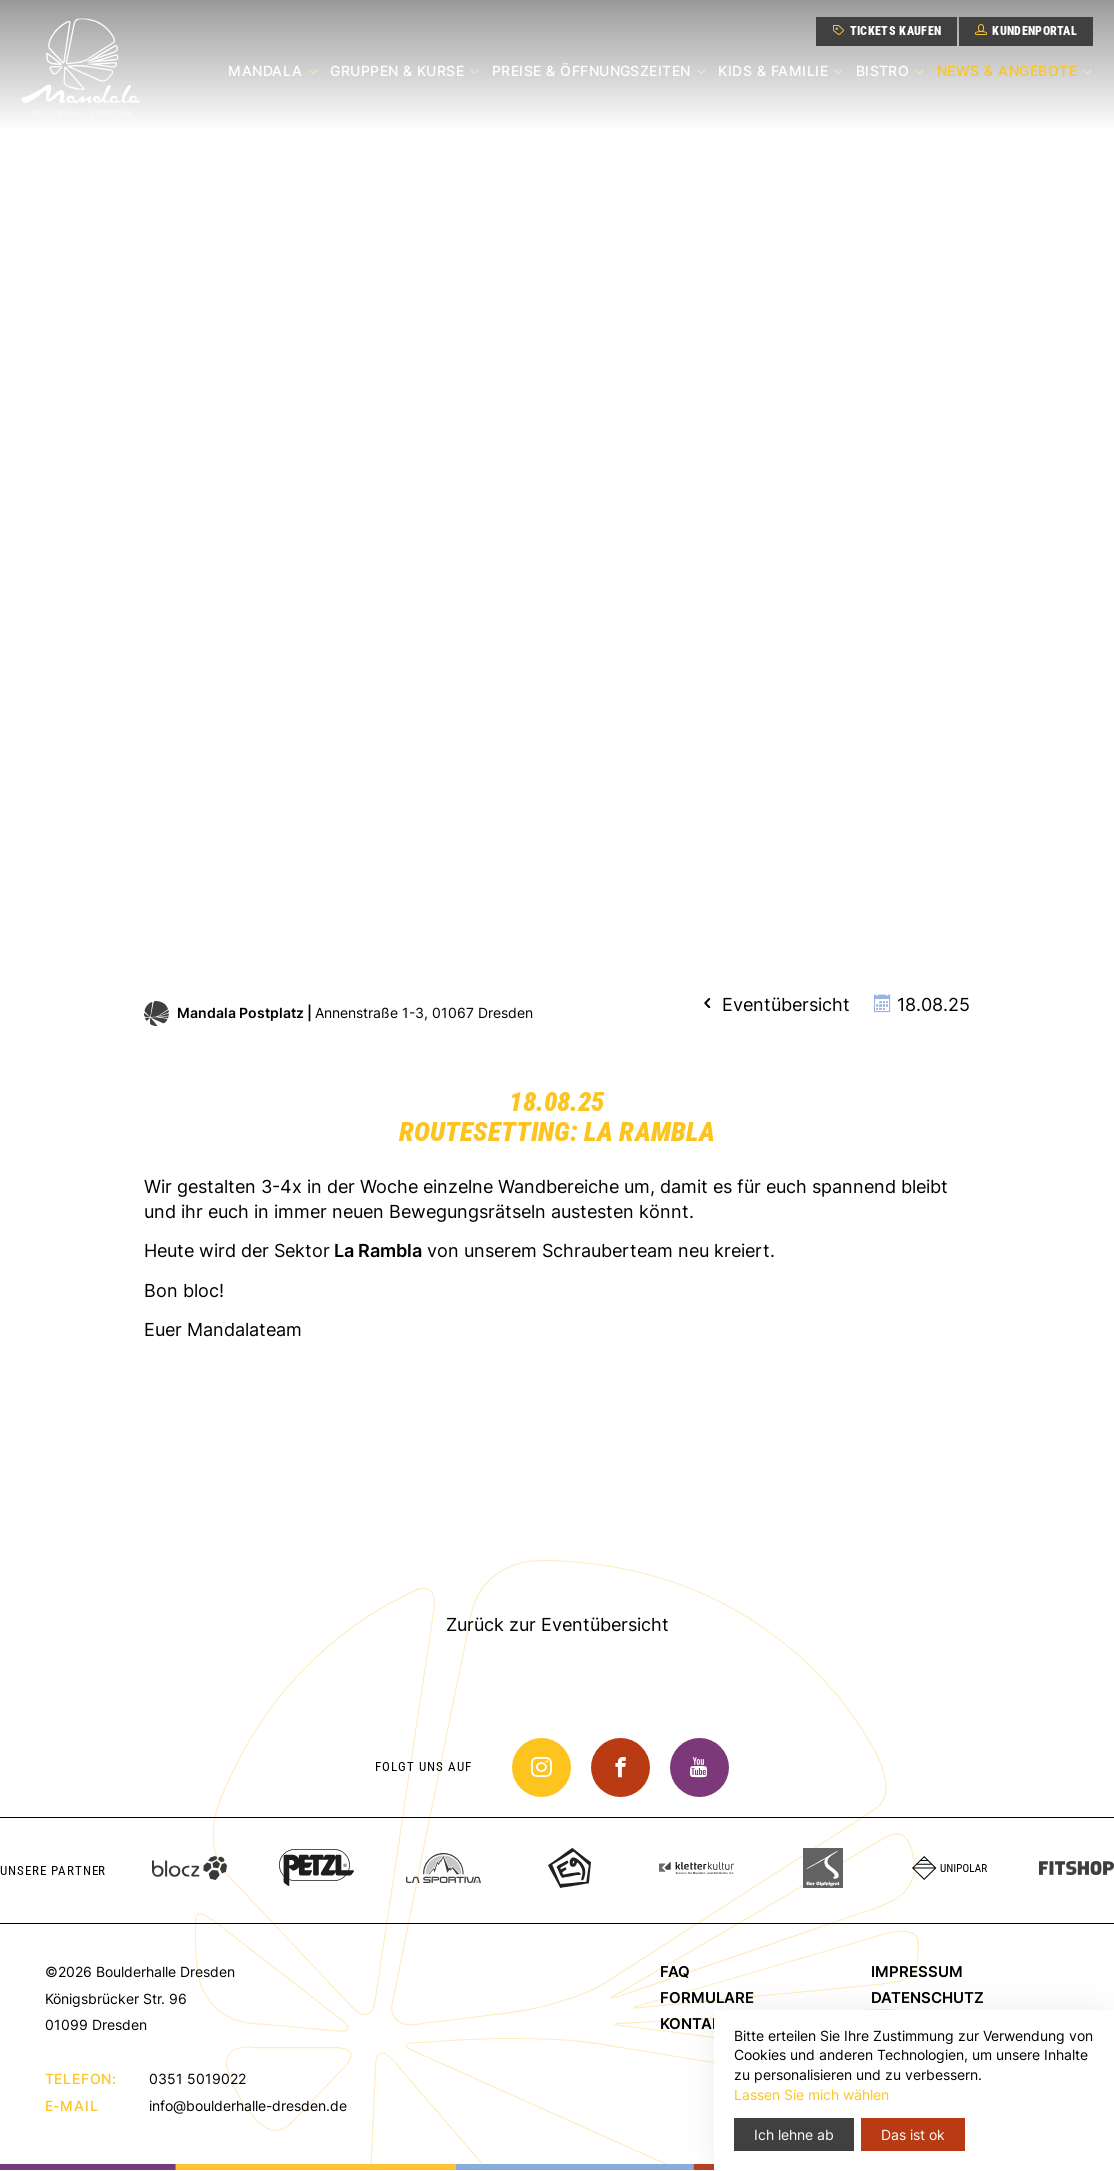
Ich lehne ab (794, 2134)
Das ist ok (913, 2134)
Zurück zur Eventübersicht (557, 1624)
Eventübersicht (773, 1004)
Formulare (707, 1998)
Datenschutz (927, 1998)
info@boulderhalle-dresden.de (248, 2105)
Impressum (917, 1972)
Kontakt (696, 2024)
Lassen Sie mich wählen (811, 2094)
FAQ (675, 1972)
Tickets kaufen (884, 30)
